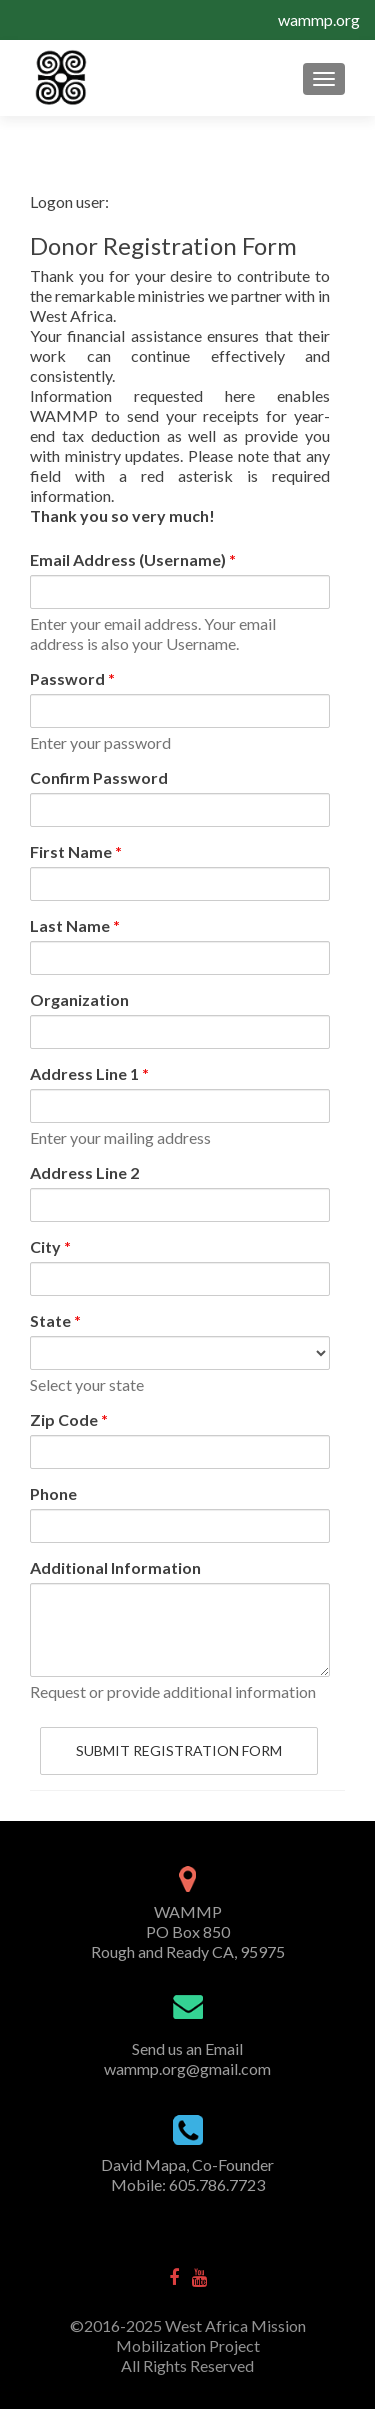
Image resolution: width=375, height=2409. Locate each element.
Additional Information (115, 1567)
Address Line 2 (84, 1172)
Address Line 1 (89, 1073)
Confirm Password (99, 777)
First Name (76, 851)
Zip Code (69, 1419)
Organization (79, 999)
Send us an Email (187, 2048)
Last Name (75, 925)
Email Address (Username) (133, 559)
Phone (53, 1493)
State (55, 1320)
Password (72, 678)
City (50, 1246)
